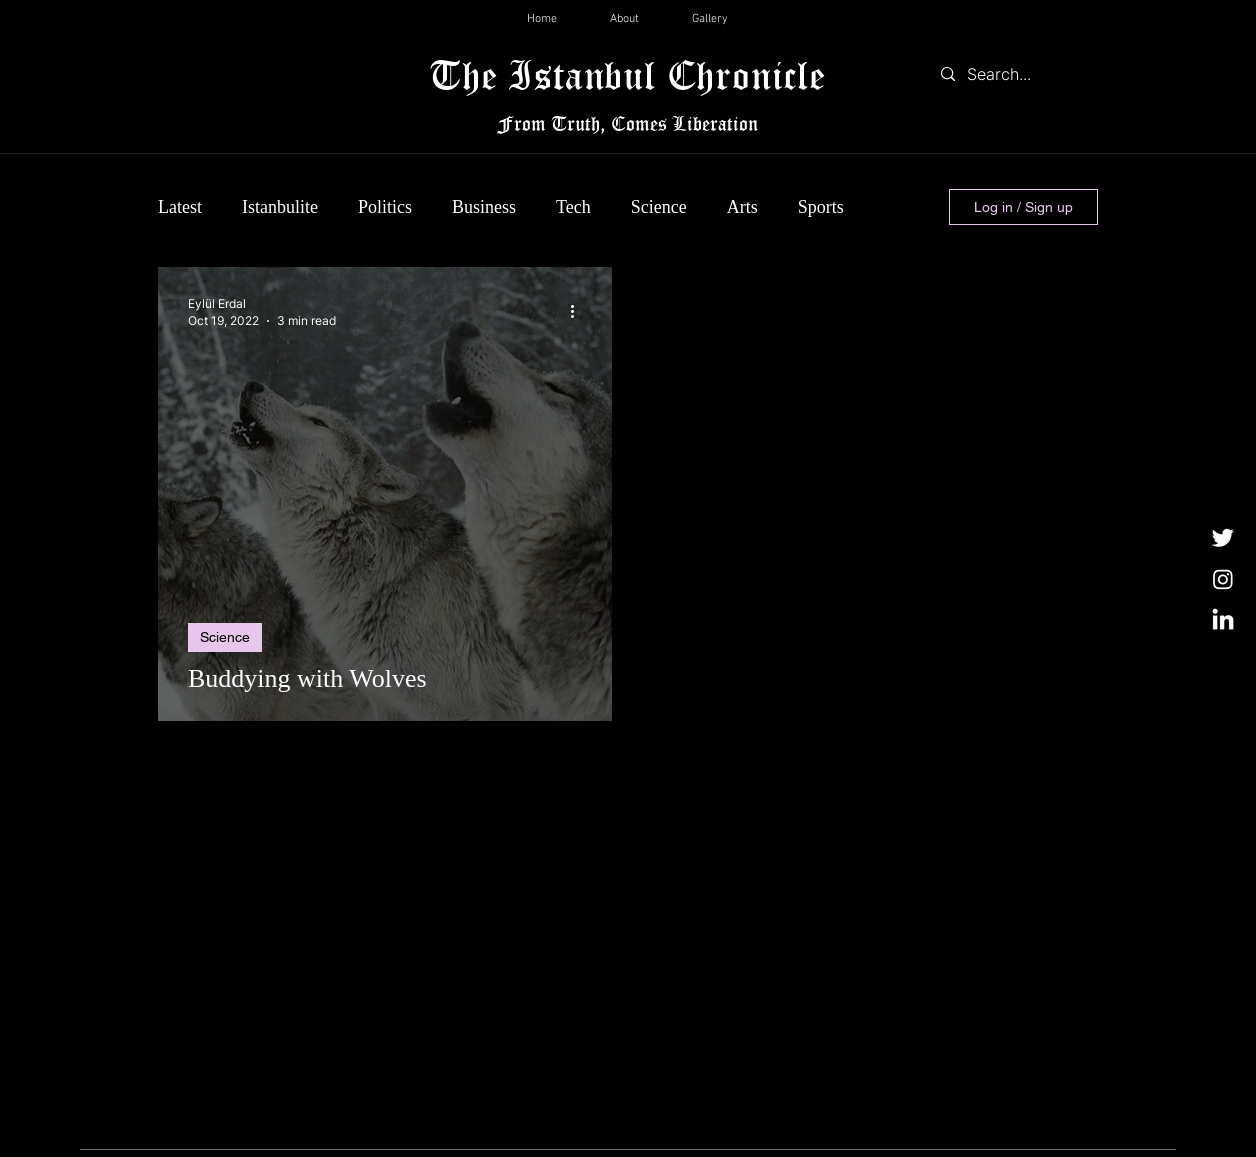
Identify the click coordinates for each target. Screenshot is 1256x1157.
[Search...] (1014, 74)
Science (659, 207)
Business (484, 207)
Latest (180, 207)
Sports (821, 207)
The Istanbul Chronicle (627, 74)
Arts (742, 207)
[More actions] (579, 311)
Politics (385, 207)
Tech (573, 207)
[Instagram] (1223, 579)
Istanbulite (280, 207)
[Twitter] (1223, 537)
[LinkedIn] (1223, 621)
